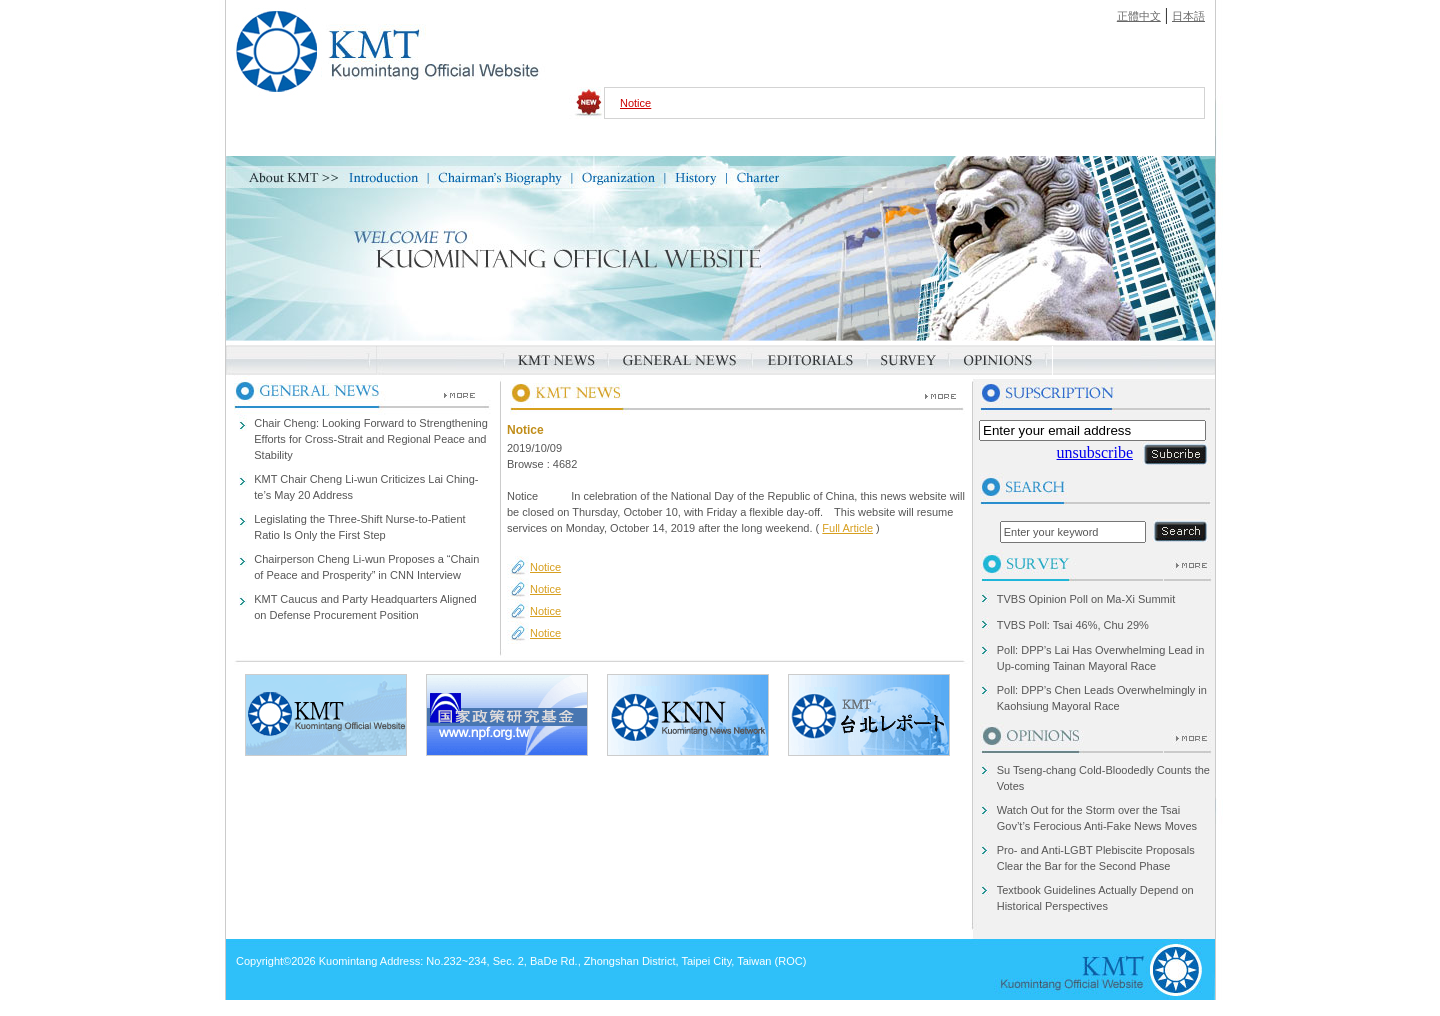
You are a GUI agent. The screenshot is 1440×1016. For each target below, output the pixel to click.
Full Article (847, 528)
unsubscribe (1095, 452)
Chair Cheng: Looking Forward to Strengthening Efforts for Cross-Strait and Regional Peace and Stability (371, 439)
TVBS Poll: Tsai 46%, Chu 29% (1073, 625)
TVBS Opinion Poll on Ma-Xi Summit (1086, 599)
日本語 (1188, 16)
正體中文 (1139, 16)
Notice (635, 103)
